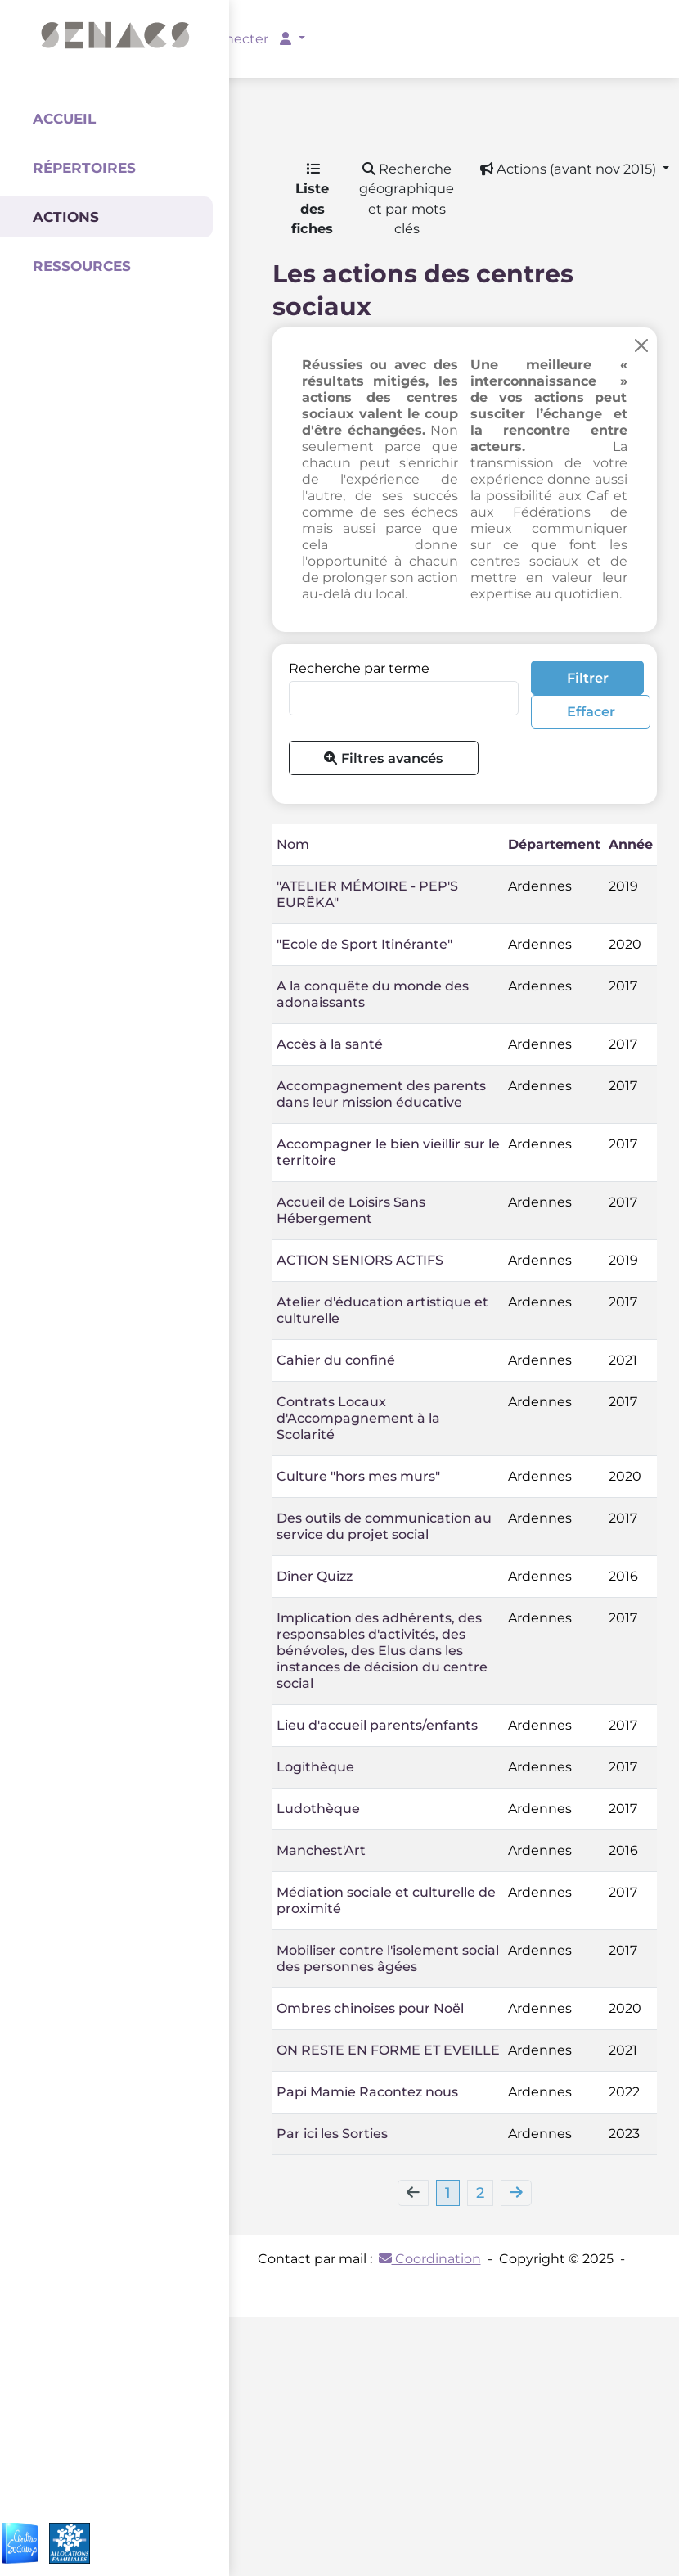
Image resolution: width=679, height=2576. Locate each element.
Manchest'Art (321, 1850)
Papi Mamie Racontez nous (367, 2092)
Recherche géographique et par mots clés (406, 198)
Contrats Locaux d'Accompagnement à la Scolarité (358, 1418)
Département (554, 844)
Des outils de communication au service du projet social (384, 1526)
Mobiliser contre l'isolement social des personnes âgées (388, 1958)
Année (631, 844)
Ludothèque (318, 1808)
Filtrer (588, 678)
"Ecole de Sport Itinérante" (364, 944)
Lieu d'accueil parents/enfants (377, 1725)
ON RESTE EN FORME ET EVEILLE (388, 2050)
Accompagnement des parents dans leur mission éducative (381, 1094)
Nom (293, 844)
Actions (66, 217)
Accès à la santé (330, 1044)
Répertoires (84, 168)
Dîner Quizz (315, 1576)
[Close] (641, 345)
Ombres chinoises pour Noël (370, 2008)
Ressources (82, 266)
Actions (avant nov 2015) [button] (569, 168)
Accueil (64, 119)
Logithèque (315, 1767)
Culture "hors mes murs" (358, 1476)
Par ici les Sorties (332, 2133)
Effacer (591, 711)
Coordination (430, 2259)
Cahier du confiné (336, 1360)
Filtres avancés (383, 758)
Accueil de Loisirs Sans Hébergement (351, 1210)
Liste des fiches (312, 199)
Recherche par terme (359, 668)
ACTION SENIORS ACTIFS (360, 1260)
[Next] (516, 2193)
